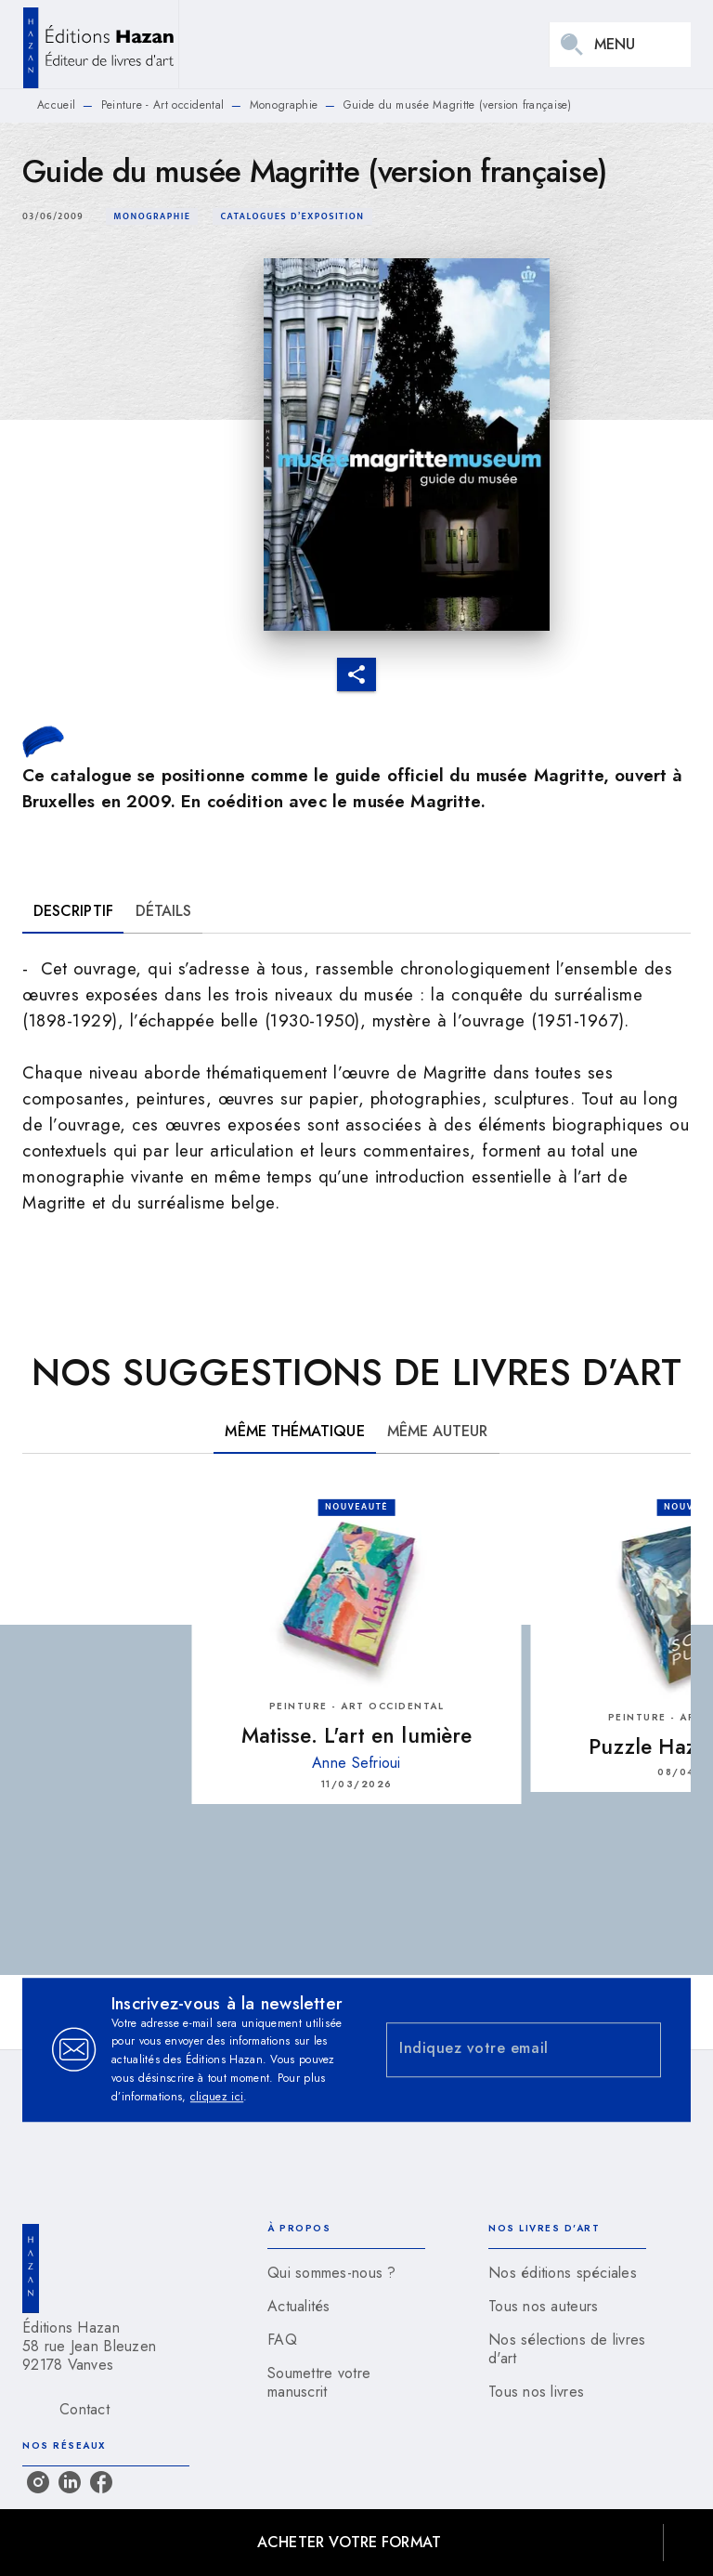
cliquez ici (216, 2096)
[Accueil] (100, 44)
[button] (152, 216)
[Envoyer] (638, 2050)
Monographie (284, 105)
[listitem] (38, 2482)
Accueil (56, 105)
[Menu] (620, 44)
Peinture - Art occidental (163, 105)
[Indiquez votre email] (500, 2049)
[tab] (73, 911)
